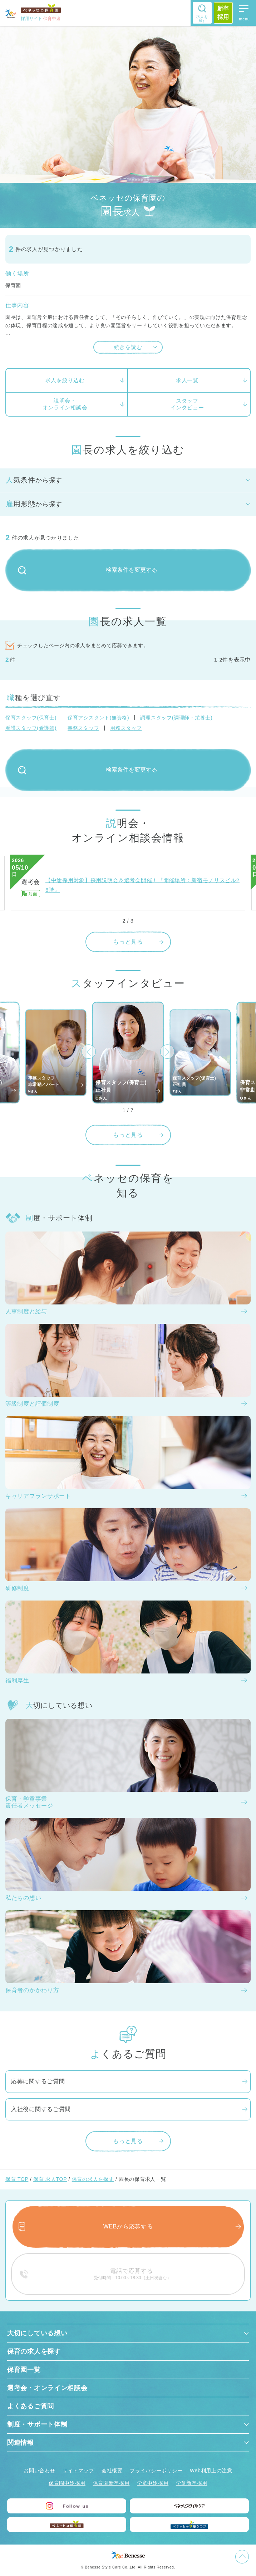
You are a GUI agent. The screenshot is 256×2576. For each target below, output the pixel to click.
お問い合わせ (39, 2470)
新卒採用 (223, 12)
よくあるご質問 (30, 2406)
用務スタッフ (126, 728)
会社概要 (112, 2470)
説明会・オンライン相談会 (65, 404)
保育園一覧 (24, 2369)
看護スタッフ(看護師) (30, 728)
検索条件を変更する (87, 570)
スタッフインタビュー (187, 404)
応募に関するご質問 (38, 2081)
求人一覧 (187, 380)
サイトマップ (78, 2470)
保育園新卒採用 (111, 2483)
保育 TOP (16, 2179)
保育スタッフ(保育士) (30, 718)
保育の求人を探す (93, 2179)
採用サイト (40, 18)
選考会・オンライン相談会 (47, 2387)
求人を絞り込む (65, 380)
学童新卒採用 (191, 2483)
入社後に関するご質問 (41, 2109)
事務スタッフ (83, 728)
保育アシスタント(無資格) (98, 718)
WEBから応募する (128, 2226)
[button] (89, 1051)
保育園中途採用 (67, 2483)
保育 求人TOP (50, 2179)
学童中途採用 (152, 2483)
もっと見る (128, 942)
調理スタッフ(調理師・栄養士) (176, 718)
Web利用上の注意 (211, 2470)
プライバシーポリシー (156, 2470)
